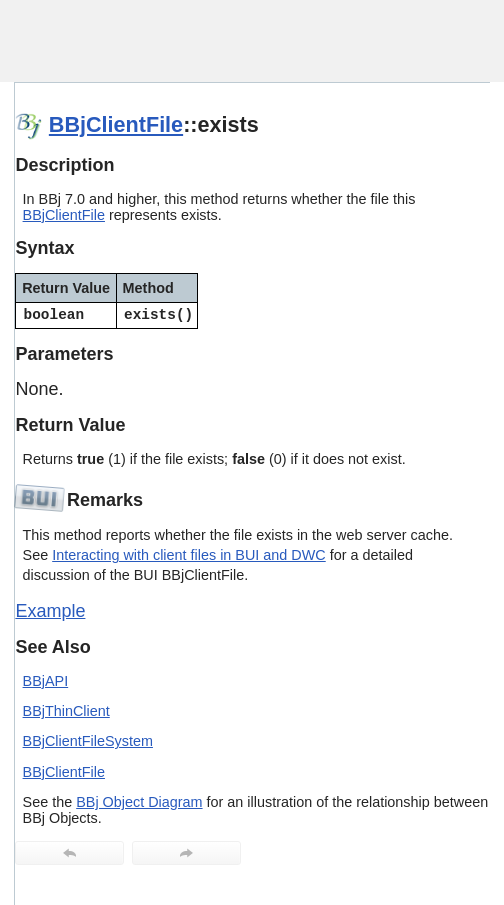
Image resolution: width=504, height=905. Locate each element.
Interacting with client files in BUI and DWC (189, 555)
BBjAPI (46, 681)
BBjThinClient (66, 711)
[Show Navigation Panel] (449, 41)
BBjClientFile (116, 124)
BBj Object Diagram (139, 802)
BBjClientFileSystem (88, 741)
